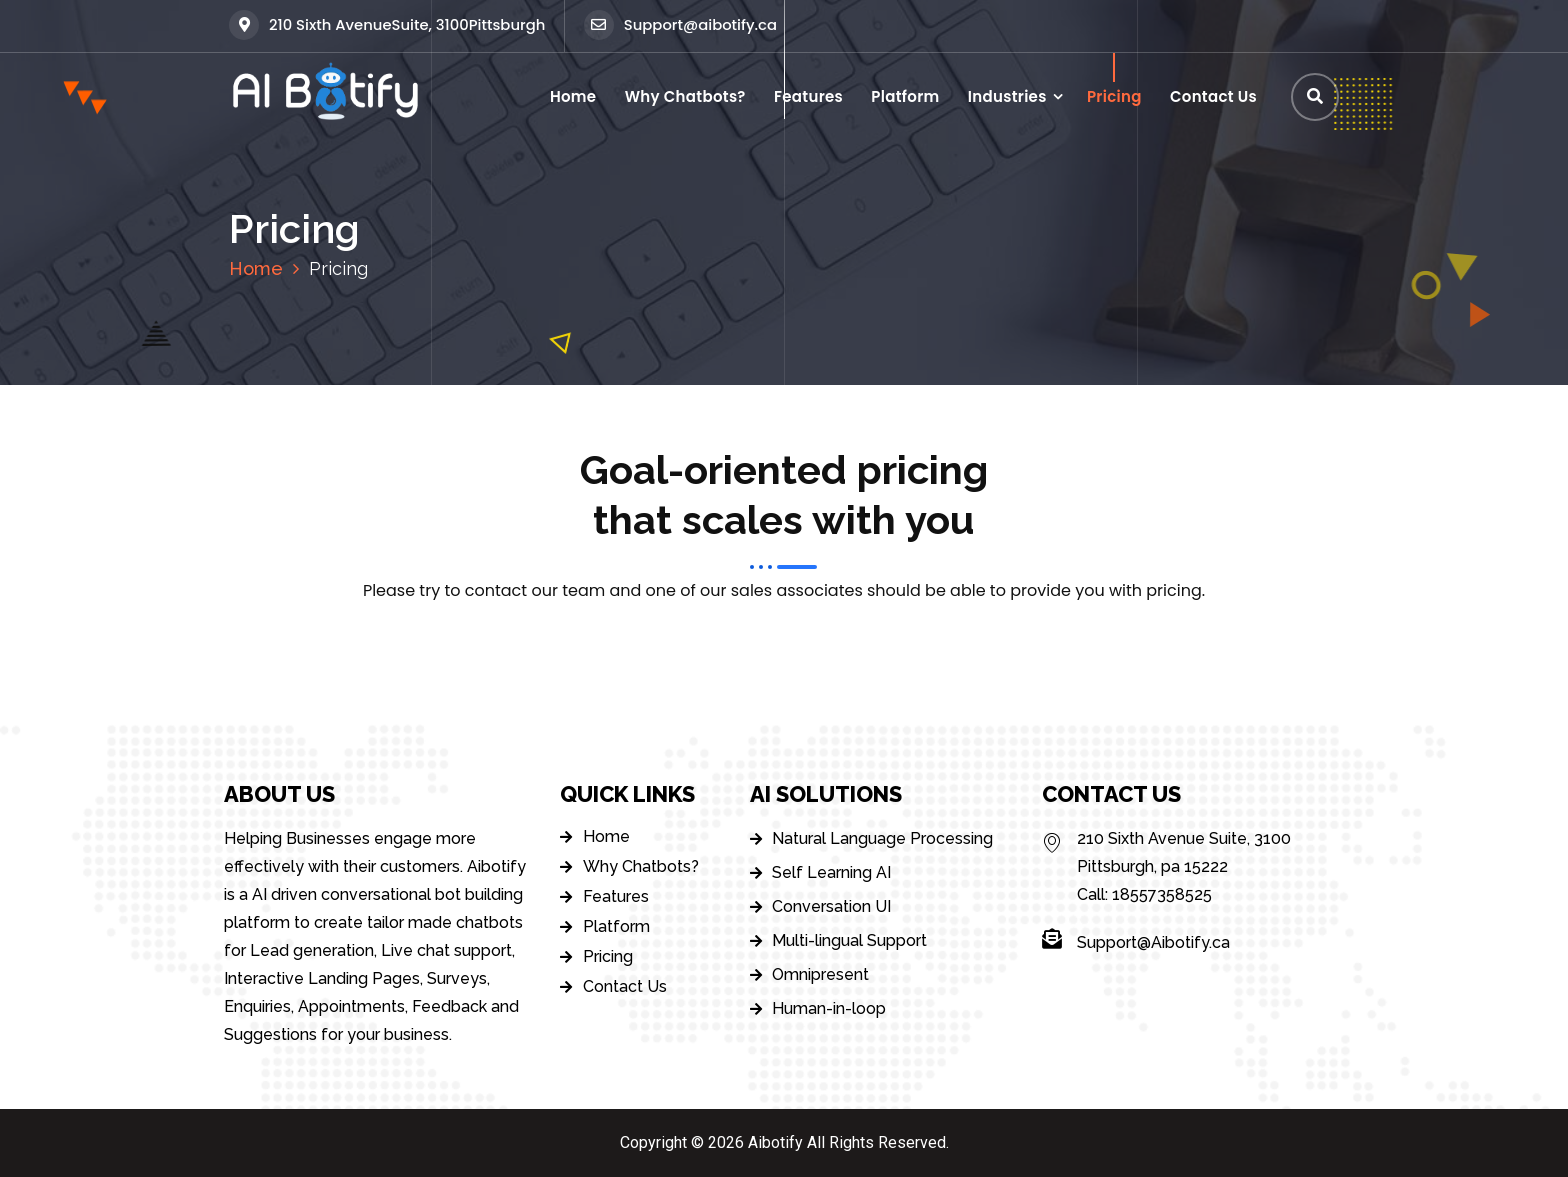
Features (808, 96)
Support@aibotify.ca (680, 24)
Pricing (1114, 96)
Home (573, 96)
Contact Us (1213, 96)
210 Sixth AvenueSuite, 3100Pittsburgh (387, 24)
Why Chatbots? (685, 96)
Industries (1007, 96)
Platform (905, 96)
